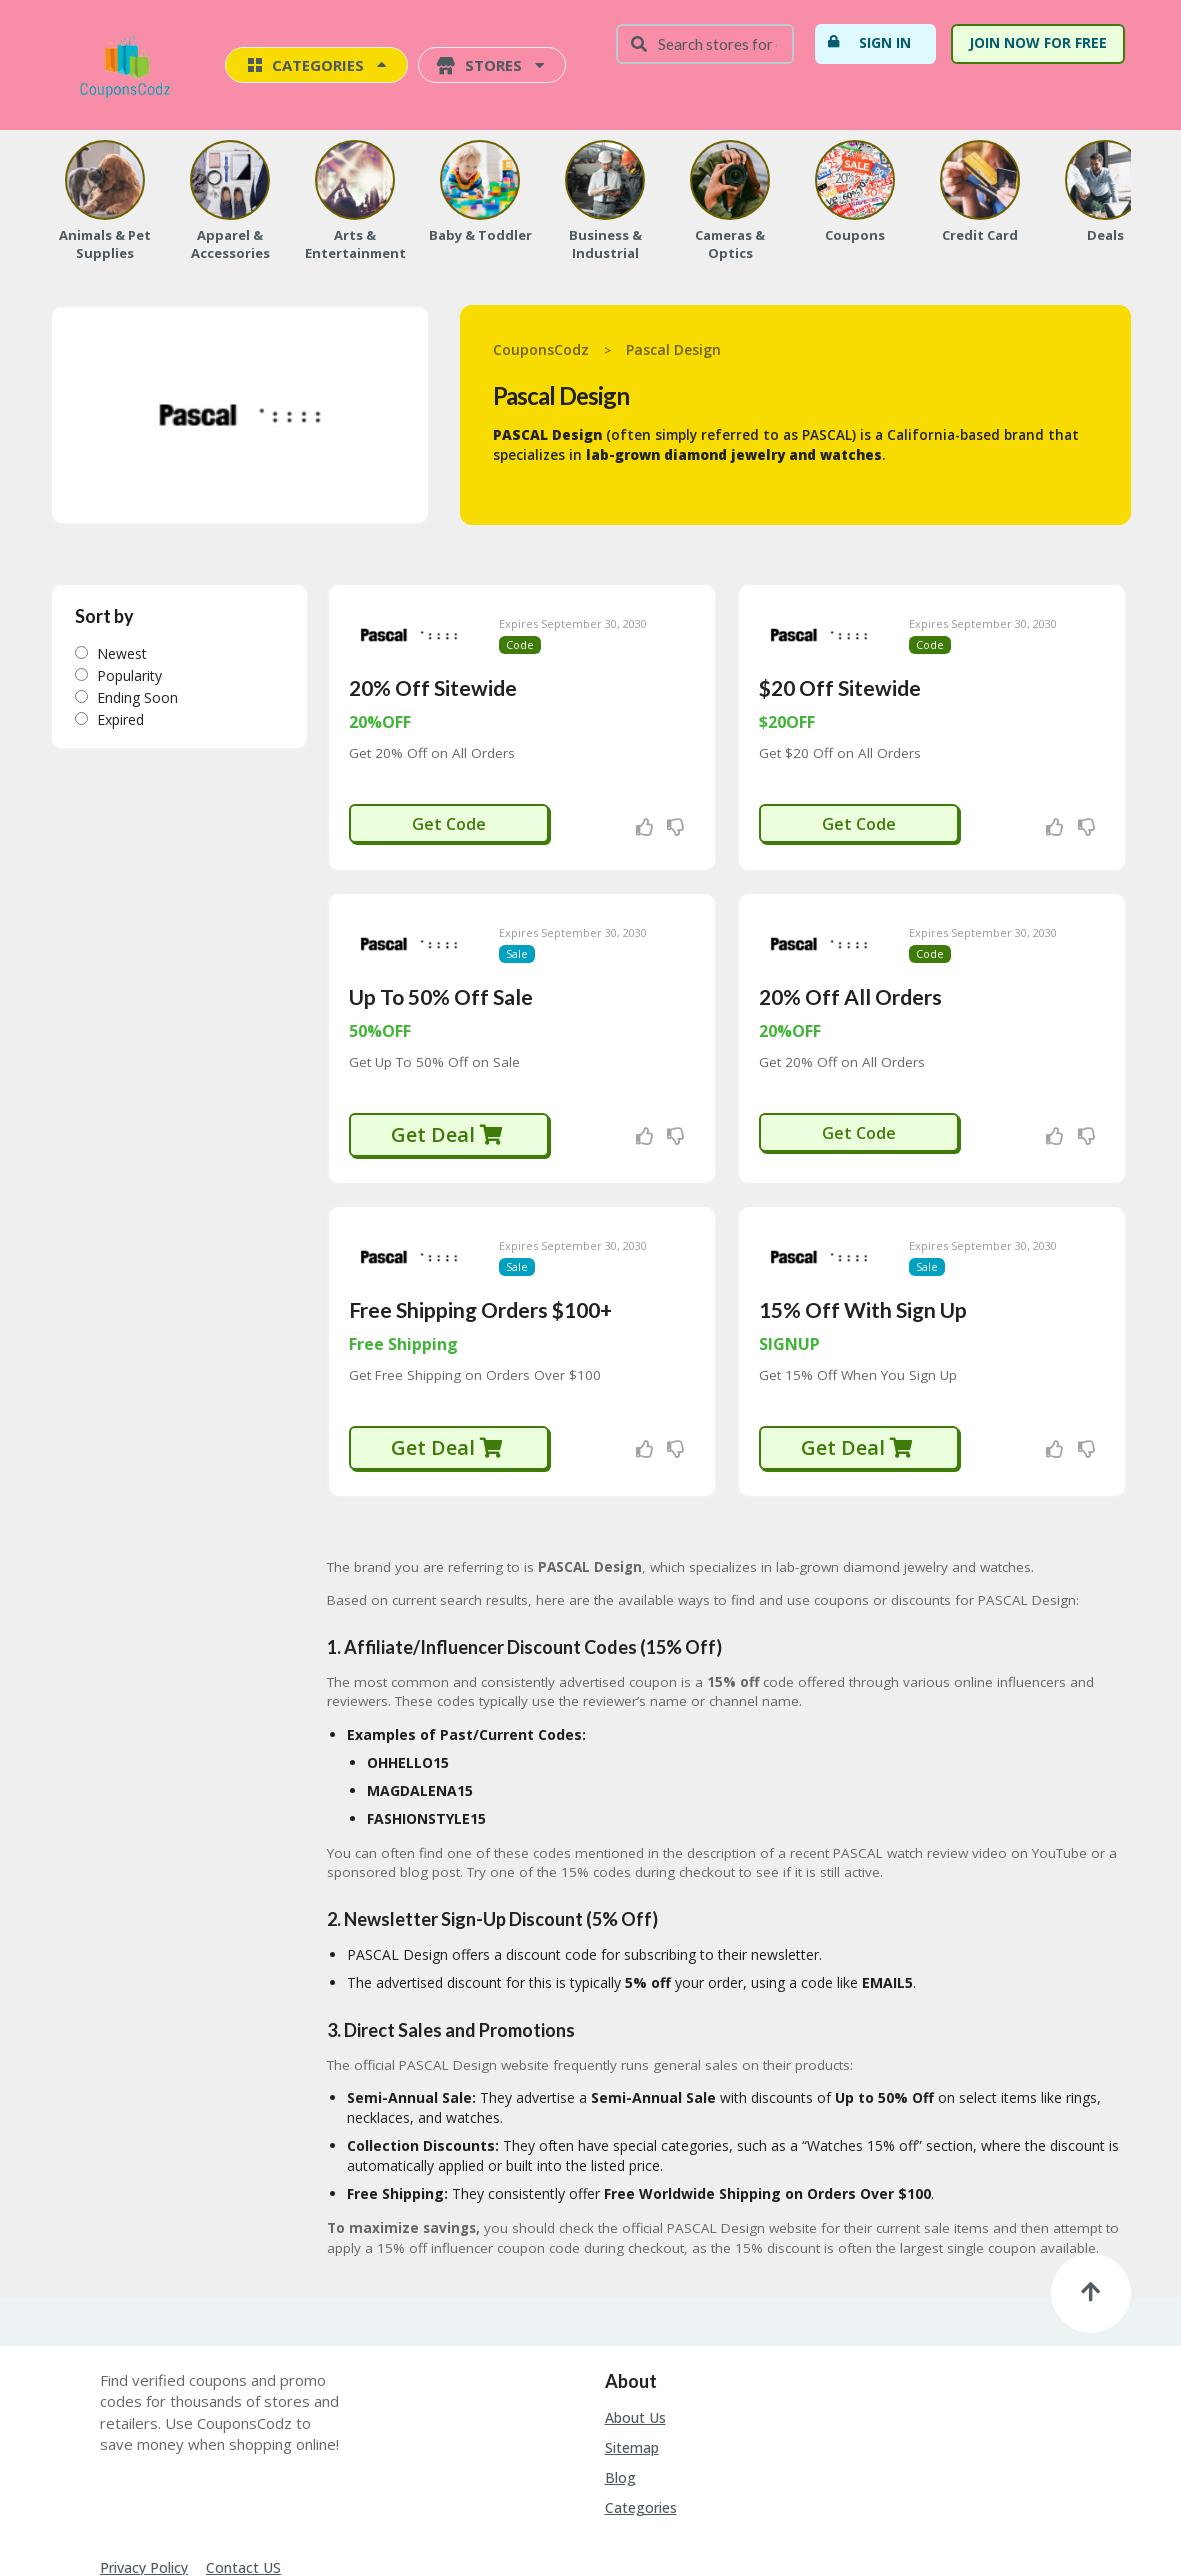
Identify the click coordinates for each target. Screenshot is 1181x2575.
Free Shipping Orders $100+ (480, 1225)
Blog (620, 2393)
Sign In (869, 42)
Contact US (243, 2483)
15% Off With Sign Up (863, 1225)
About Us (635, 2333)
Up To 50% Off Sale (441, 940)
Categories (641, 2423)
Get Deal (447, 1078)
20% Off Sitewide (433, 659)
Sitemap (632, 2363)
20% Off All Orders (850, 940)
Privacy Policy (144, 2483)
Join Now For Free (1038, 42)
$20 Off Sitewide (840, 659)
